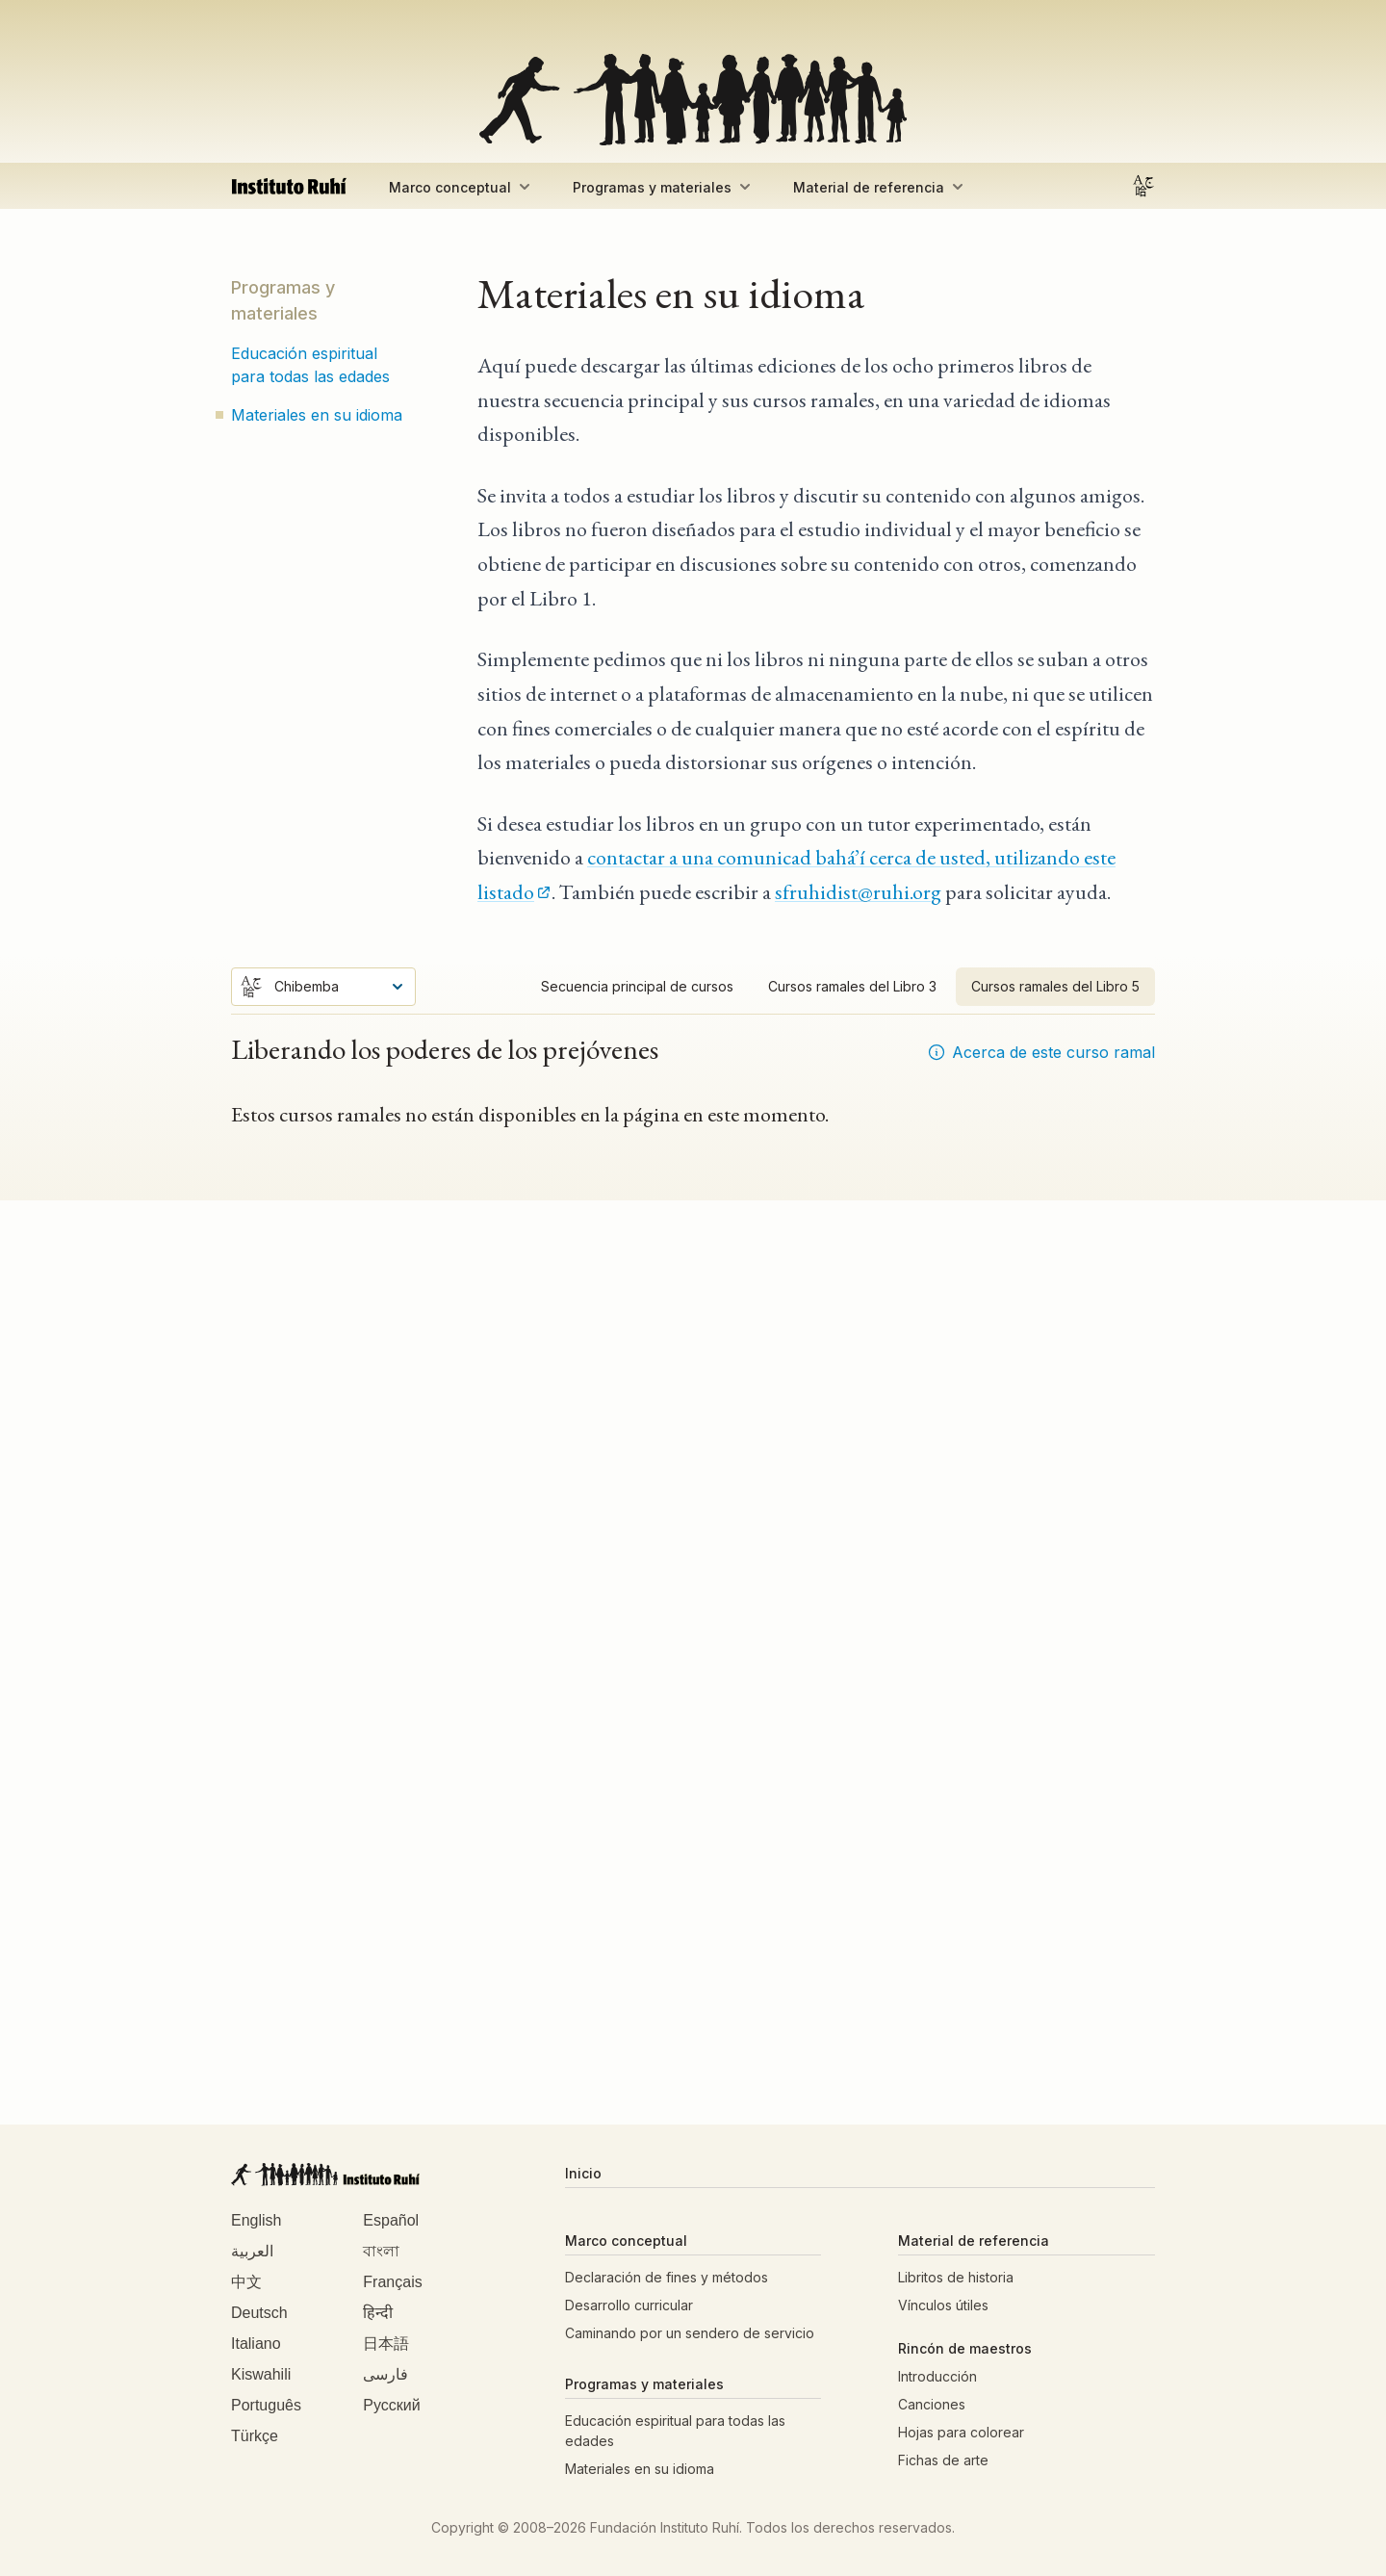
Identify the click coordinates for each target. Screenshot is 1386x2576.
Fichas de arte (943, 2460)
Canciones (931, 2404)
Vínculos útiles (943, 2305)
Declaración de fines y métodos (666, 2277)
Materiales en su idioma (316, 415)
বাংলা (381, 2252)
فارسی (385, 2375)
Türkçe (254, 2437)
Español (391, 2221)
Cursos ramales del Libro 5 (1055, 986)
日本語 (386, 2344)
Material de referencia (880, 186)
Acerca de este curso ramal (1041, 1052)
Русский (391, 2406)
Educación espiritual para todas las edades (310, 365)
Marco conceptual (461, 186)
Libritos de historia (956, 2277)
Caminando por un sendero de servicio (689, 2333)
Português (266, 2406)
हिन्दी (378, 2314)
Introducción (937, 2376)
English (256, 2221)
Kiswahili (261, 2375)
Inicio (583, 2173)
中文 (246, 2283)
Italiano (256, 2344)
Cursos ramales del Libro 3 (852, 986)
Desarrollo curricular (629, 2305)
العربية (252, 2252)
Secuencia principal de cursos (637, 986)
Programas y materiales (664, 186)
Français (392, 2283)
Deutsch (259, 2314)
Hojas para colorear (961, 2432)
